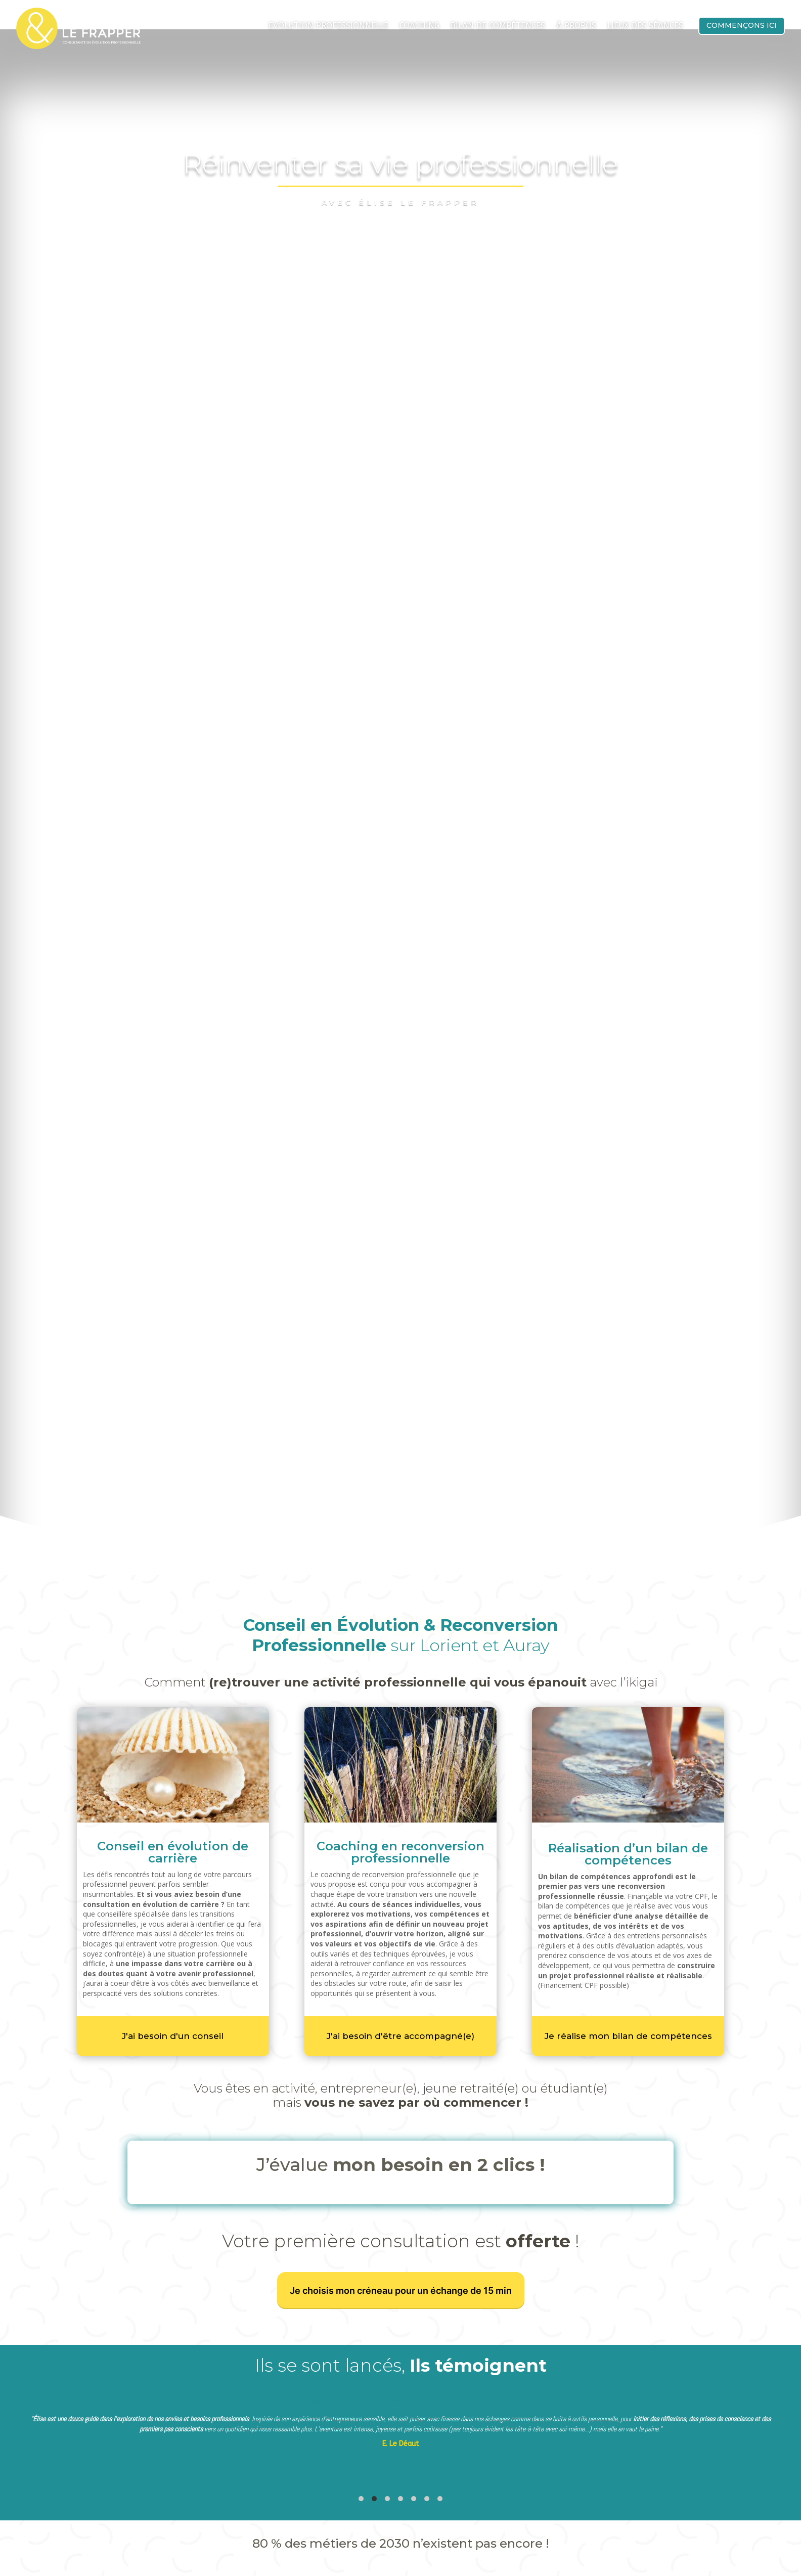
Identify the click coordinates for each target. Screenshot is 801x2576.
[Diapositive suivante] (789, 2375)
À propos (576, 26)
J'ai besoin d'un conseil (173, 1972)
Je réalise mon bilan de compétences (628, 1972)
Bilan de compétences (498, 26)
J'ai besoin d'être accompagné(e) (400, 1972)
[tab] (361, 2434)
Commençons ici (741, 25)
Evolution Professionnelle (328, 26)
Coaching (419, 26)
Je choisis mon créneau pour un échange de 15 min (401, 2227)
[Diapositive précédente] (12, 2375)
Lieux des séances (645, 26)
